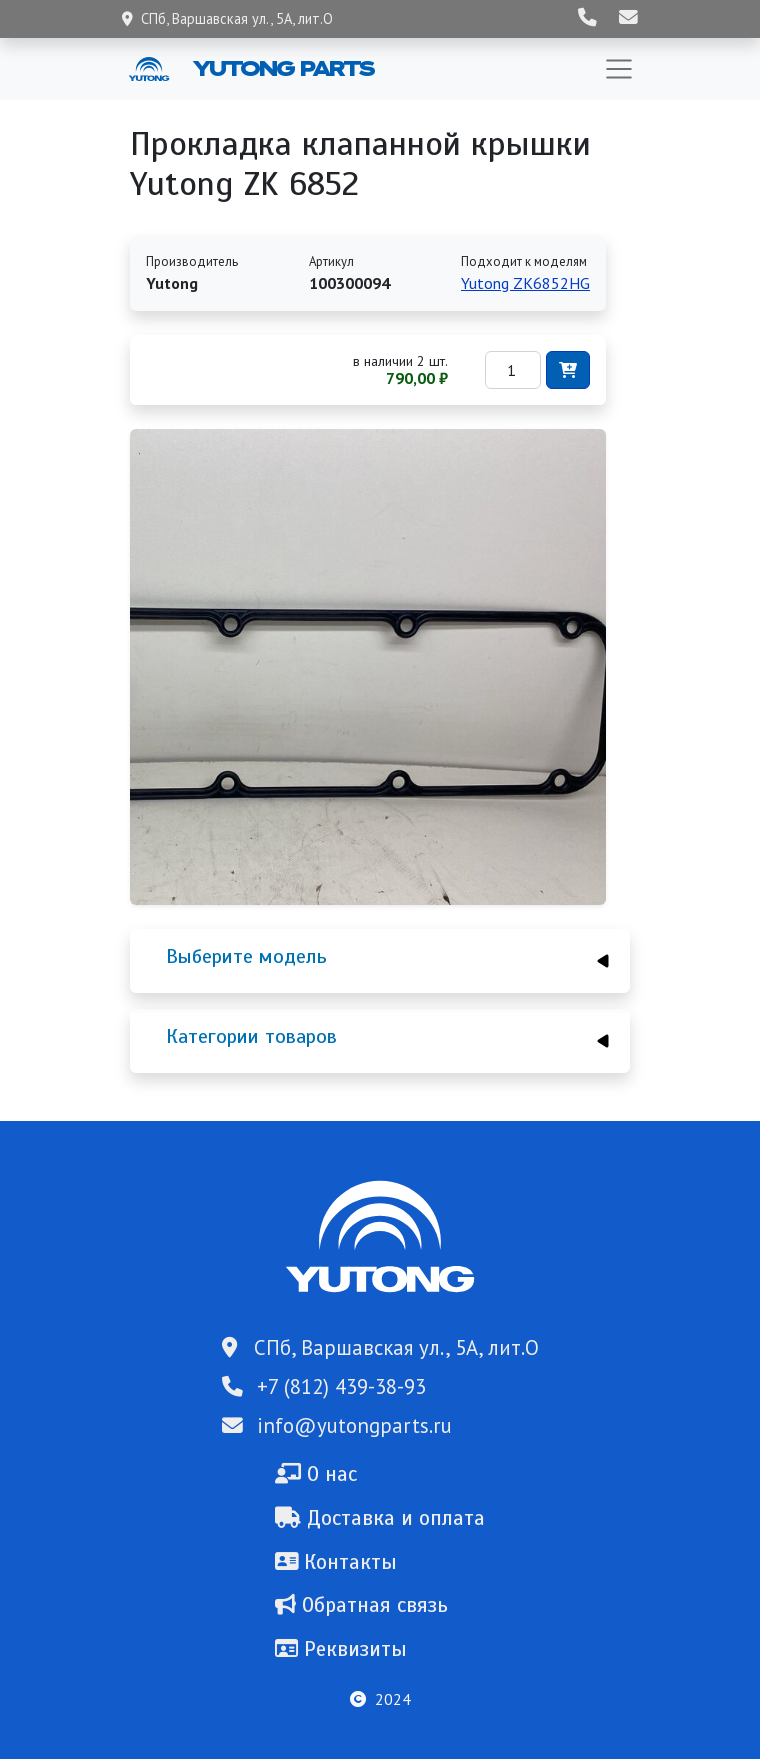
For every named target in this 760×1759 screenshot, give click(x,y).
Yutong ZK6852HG (525, 283)
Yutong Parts (282, 68)
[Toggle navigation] (619, 69)
